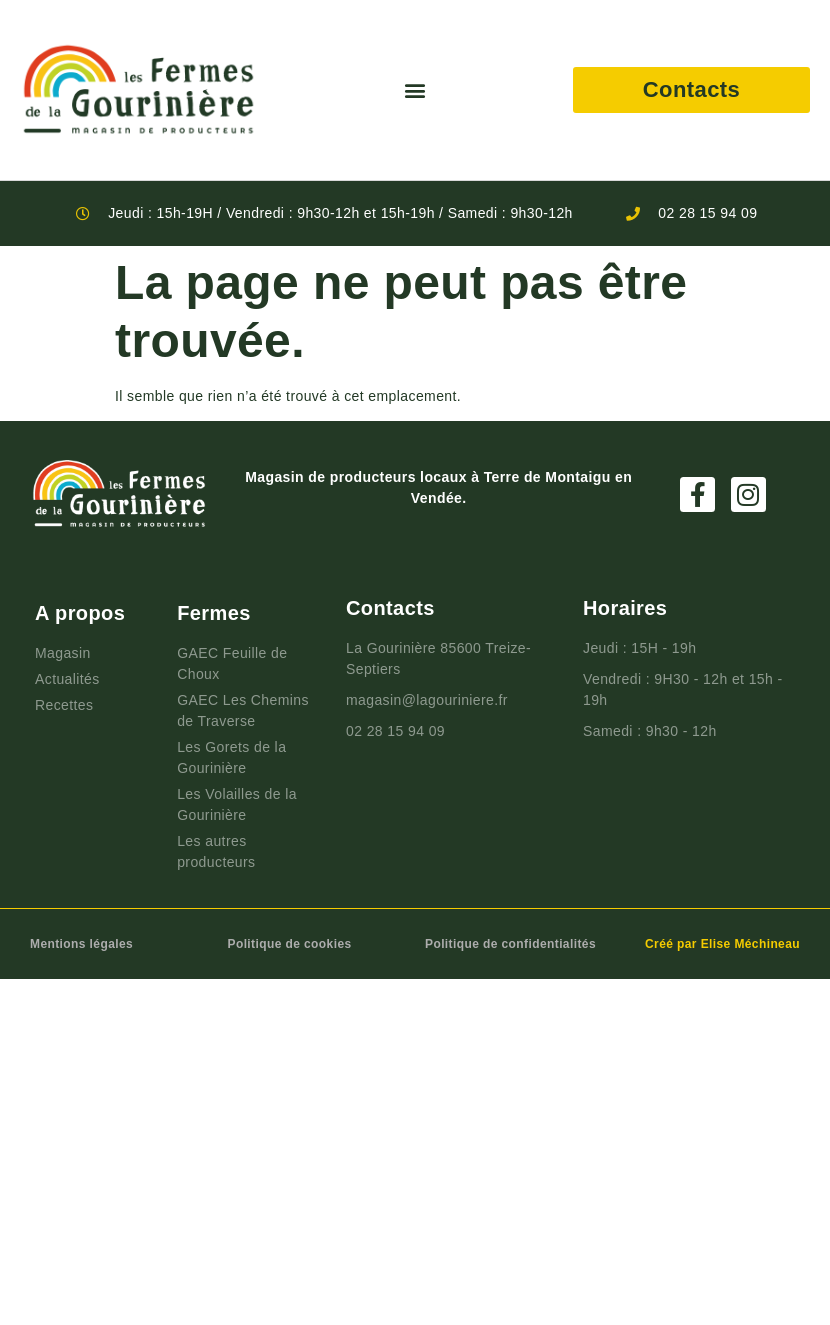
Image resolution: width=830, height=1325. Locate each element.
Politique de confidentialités (510, 944)
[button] (414, 90)
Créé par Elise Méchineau (722, 944)
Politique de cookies (290, 944)
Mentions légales (81, 944)
